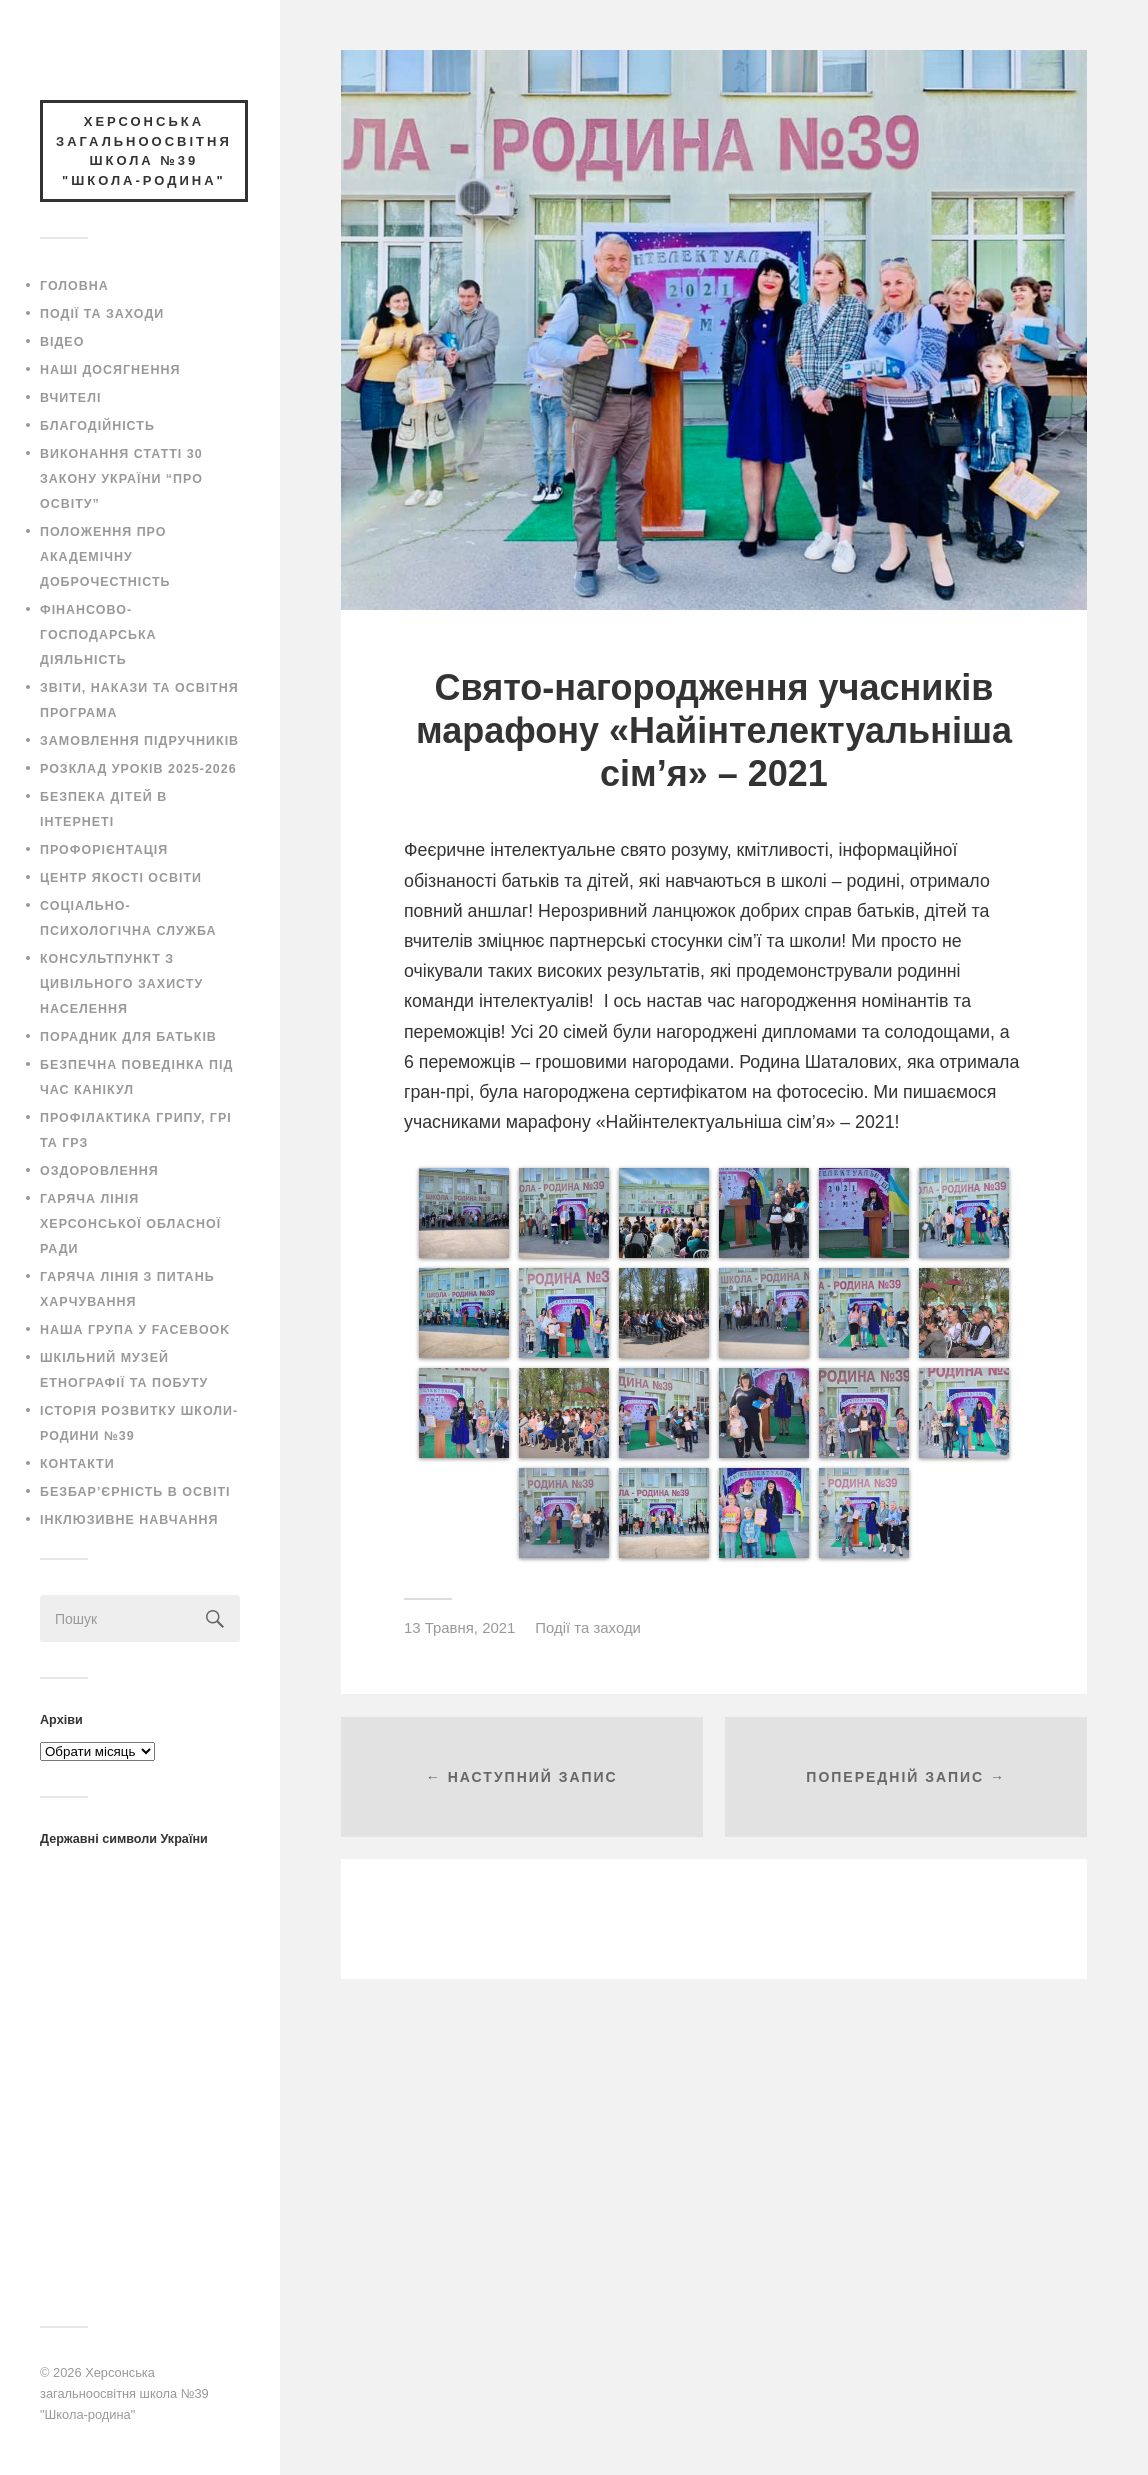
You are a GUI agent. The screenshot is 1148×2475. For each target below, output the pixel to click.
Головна (74, 286)
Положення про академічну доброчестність (105, 557)
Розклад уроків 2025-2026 (138, 769)
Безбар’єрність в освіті (135, 1492)
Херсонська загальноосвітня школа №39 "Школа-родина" (124, 2393)
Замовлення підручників (139, 741)
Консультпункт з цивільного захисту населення (121, 984)
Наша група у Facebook (135, 1330)
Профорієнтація (104, 850)
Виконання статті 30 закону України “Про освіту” (121, 479)
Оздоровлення (99, 1171)
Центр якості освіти (121, 878)
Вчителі (70, 398)
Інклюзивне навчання (129, 1520)
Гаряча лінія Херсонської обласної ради (130, 1224)
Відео (62, 342)
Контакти (77, 1464)
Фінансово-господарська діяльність (98, 635)
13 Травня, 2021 (459, 1627)
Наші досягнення (110, 370)
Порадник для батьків (128, 1037)
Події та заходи (102, 314)
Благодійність (97, 426)
